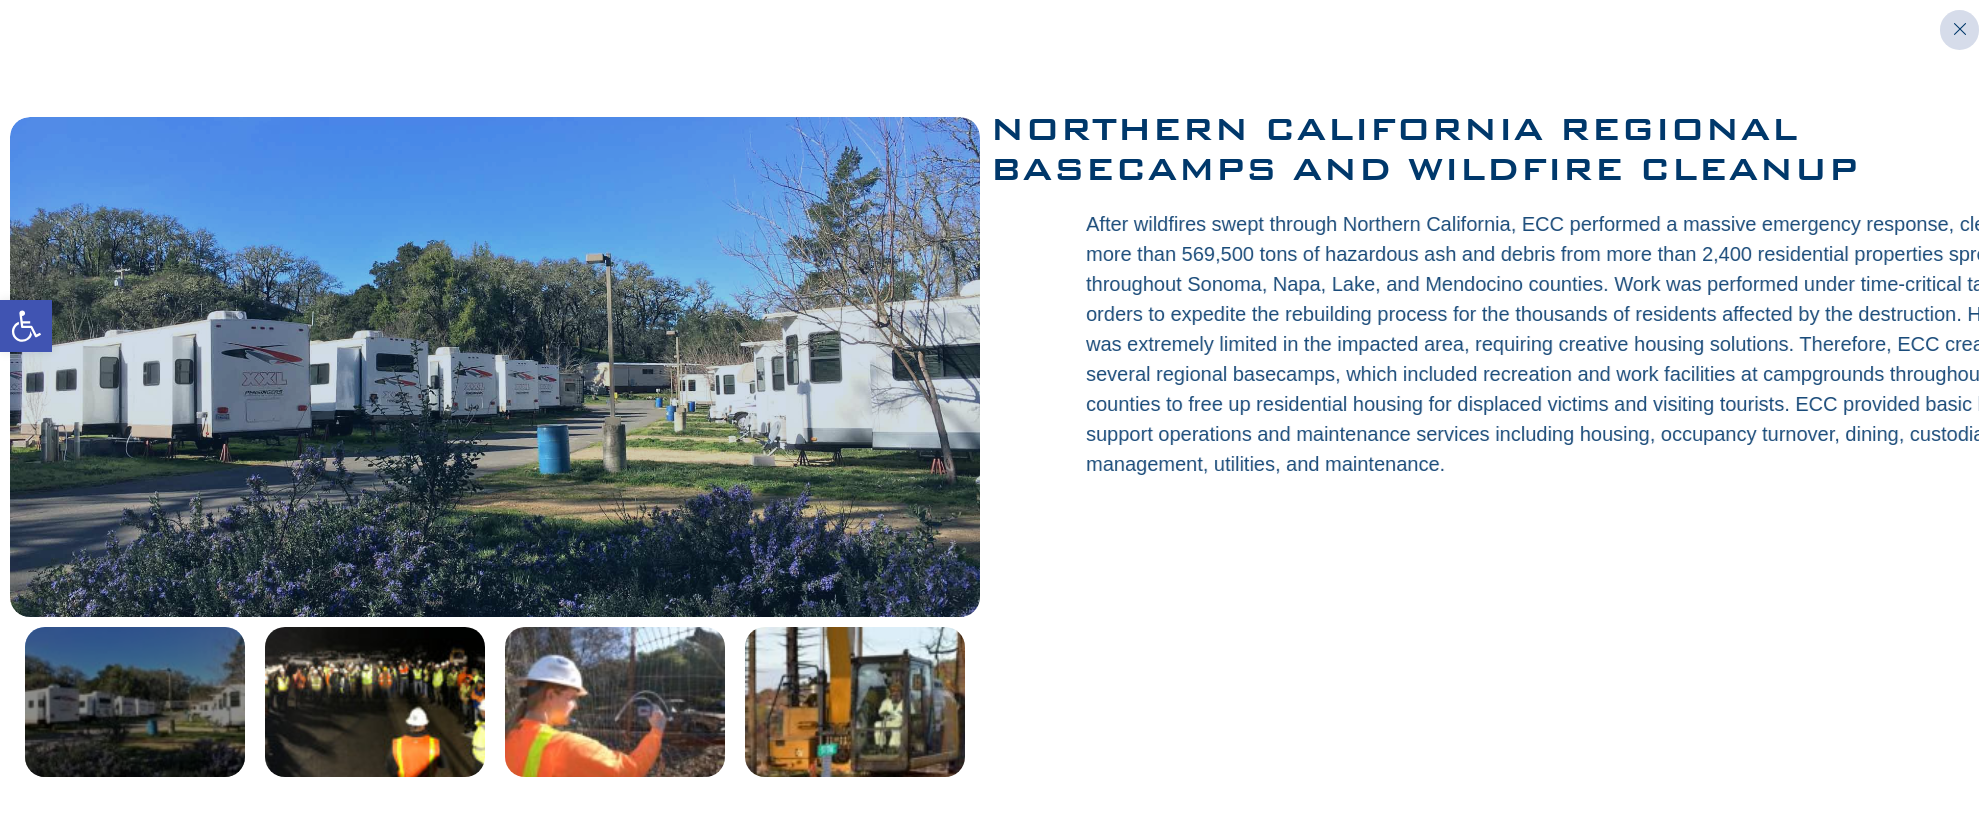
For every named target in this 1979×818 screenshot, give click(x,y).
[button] (26, 326)
